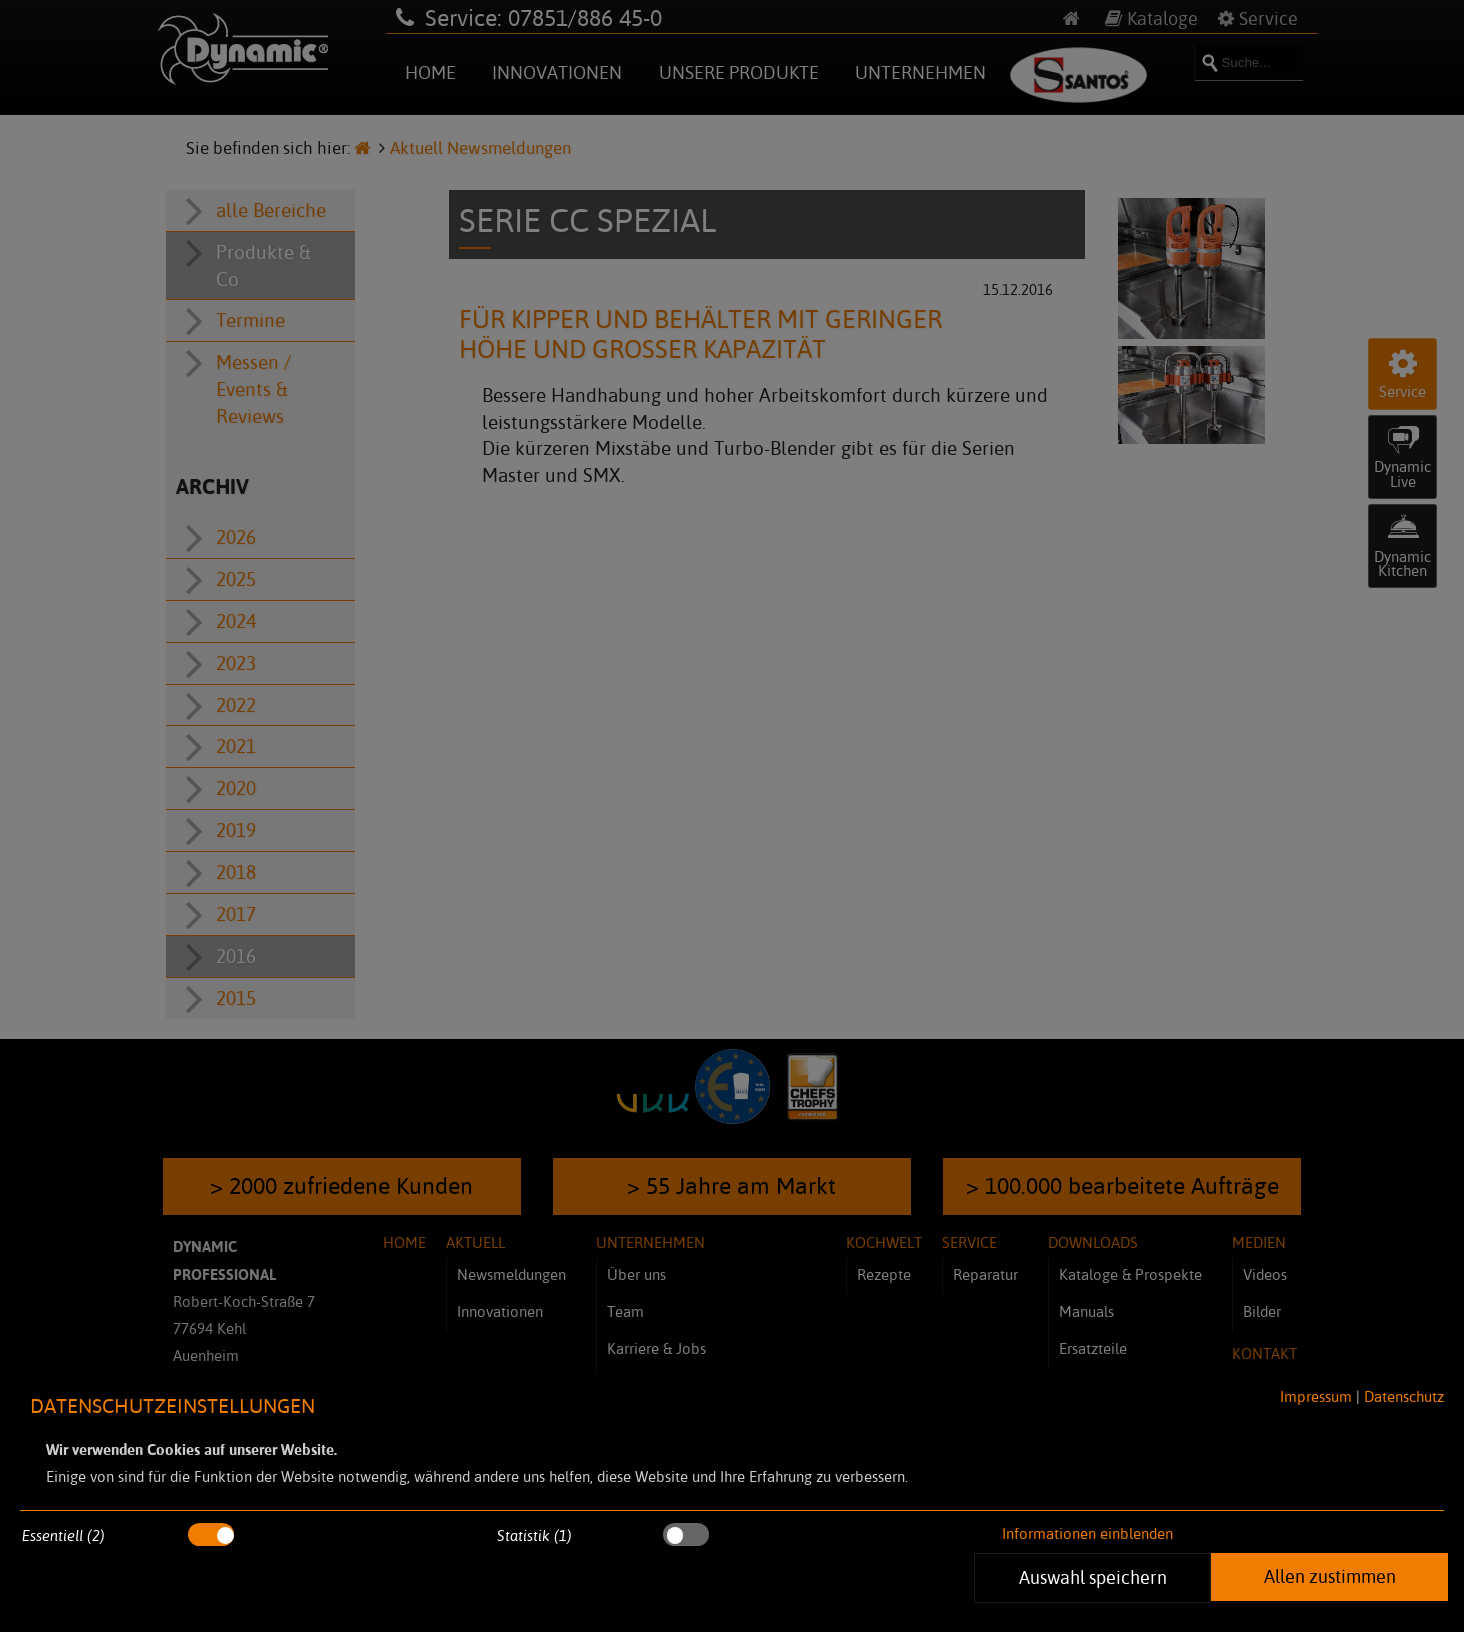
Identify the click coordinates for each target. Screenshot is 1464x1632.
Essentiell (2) (63, 1535)
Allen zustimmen (1330, 1576)
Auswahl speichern (1093, 1577)
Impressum (1316, 1396)
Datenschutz (1404, 1396)
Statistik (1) (534, 1535)
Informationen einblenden (1087, 1533)
